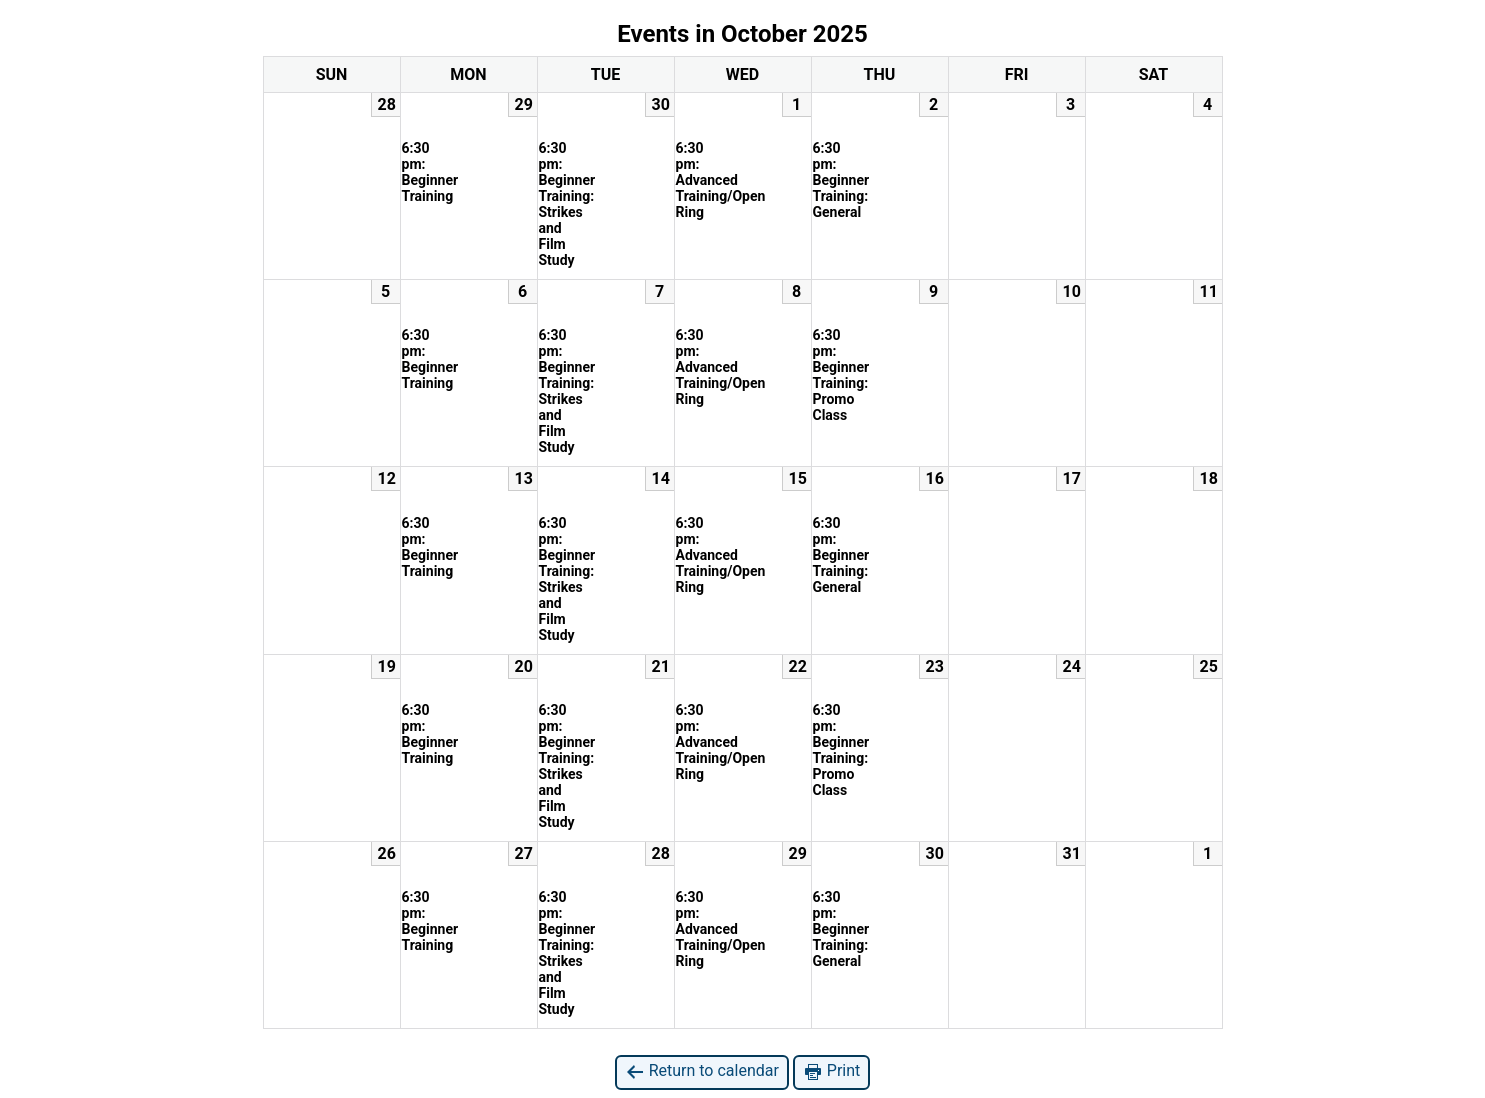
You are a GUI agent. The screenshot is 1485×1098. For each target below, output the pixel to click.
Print (831, 1071)
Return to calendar (702, 1071)
